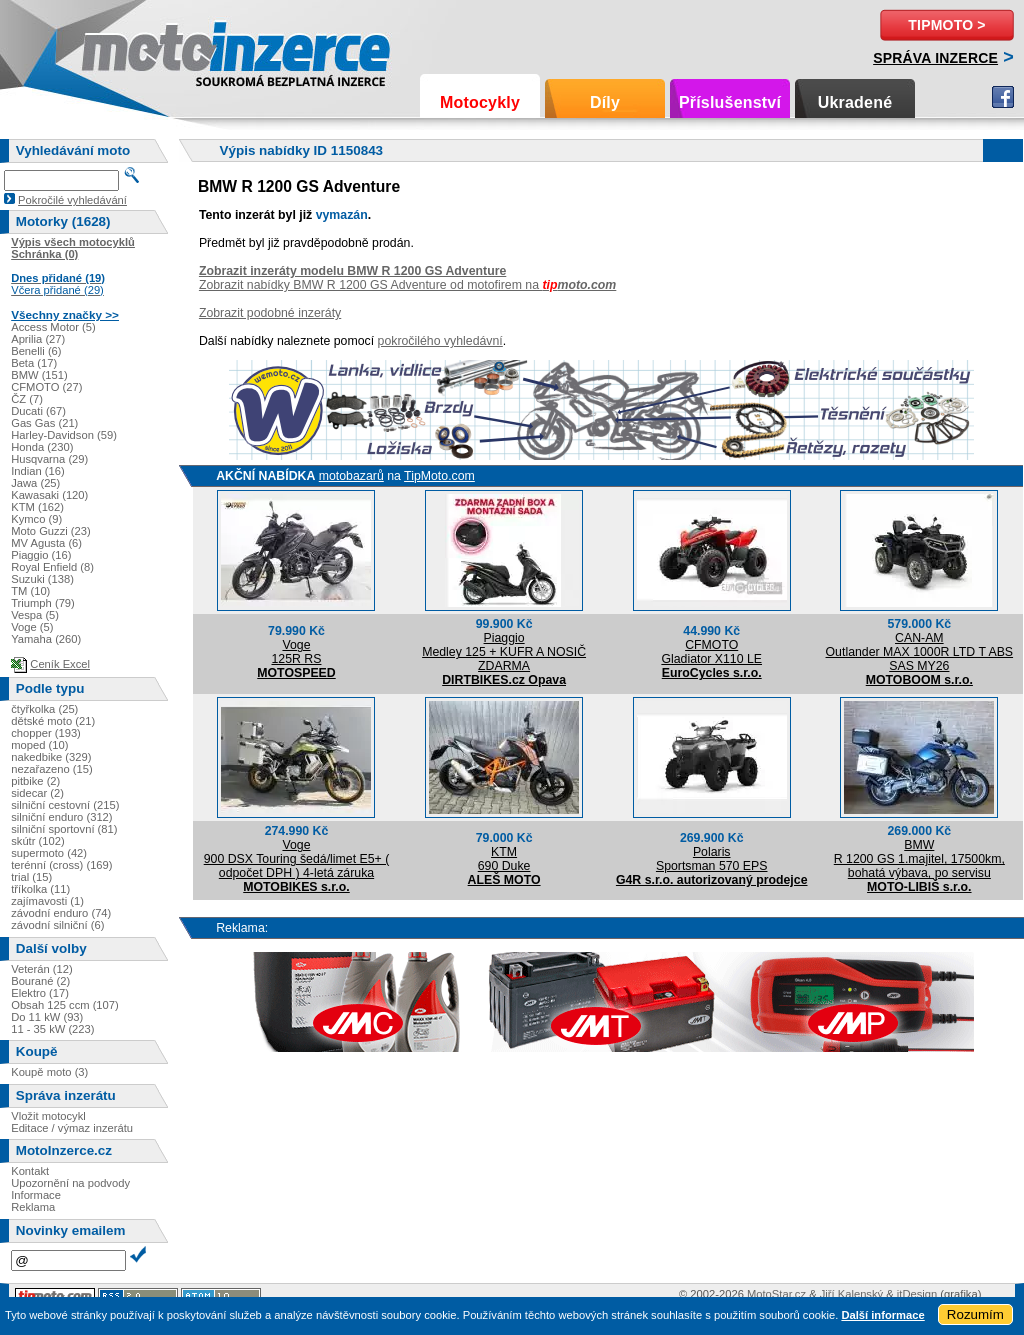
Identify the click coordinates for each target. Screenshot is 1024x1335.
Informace (36, 1195)
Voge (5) (32, 627)
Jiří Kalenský (851, 1294)
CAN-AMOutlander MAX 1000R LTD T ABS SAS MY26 (920, 652)
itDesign (917, 1294)
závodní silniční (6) (57, 925)
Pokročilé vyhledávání (72, 200)
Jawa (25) (35, 483)
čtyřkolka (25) (44, 709)
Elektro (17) (40, 993)
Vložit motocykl (48, 1116)
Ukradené (855, 102)
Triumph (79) (43, 603)
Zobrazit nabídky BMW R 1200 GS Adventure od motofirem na (407, 285)
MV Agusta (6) (46, 543)
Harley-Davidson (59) (64, 435)
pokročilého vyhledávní (440, 341)
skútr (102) (37, 841)
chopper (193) (46, 733)
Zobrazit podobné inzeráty (270, 313)
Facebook (1003, 97)
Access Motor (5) (53, 327)
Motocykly (480, 102)
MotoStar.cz (776, 1294)
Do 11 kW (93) (47, 1017)
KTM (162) (37, 507)
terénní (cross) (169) (61, 865)
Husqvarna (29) (49, 459)
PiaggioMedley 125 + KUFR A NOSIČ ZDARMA (504, 652)
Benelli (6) (36, 351)
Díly (605, 102)
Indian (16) (38, 471)
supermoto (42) (49, 853)
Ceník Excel (60, 664)
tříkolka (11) (40, 889)
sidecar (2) (37, 793)
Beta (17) (34, 363)
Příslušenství (730, 102)
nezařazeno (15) (51, 769)
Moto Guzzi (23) (51, 531)
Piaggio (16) (41, 555)
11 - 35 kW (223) (52, 1029)
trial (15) (31, 877)
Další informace (882, 1315)
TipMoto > (946, 25)
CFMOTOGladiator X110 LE (711, 652)
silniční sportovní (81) (64, 829)
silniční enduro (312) (61, 817)
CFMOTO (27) (46, 387)
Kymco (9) (36, 519)
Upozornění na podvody (70, 1183)
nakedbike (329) (51, 757)
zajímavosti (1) (47, 901)
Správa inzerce (935, 58)
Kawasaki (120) (49, 495)
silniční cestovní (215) (65, 805)
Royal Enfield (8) (52, 567)
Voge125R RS (297, 652)
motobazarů (351, 476)
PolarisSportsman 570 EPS (712, 859)
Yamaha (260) (46, 639)
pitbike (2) (35, 781)
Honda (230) (42, 447)
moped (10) (39, 745)
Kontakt (30, 1171)
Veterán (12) (42, 969)
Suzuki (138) (42, 579)
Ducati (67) (38, 411)
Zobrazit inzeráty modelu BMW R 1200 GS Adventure (352, 271)
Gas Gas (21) (44, 423)
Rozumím (975, 1314)
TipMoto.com (439, 476)
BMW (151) (39, 375)
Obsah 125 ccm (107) (65, 1005)
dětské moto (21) (53, 721)
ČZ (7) (27, 399)
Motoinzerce (124, 49)
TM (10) (30, 591)
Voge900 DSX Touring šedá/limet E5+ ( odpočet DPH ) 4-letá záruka (297, 859)
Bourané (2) (40, 981)
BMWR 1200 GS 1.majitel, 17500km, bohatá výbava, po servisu (919, 859)
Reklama (33, 1207)
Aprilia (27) (38, 339)
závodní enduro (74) (61, 913)
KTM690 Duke (504, 859)
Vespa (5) (35, 615)
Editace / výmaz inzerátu (72, 1128)
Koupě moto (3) (49, 1072)
